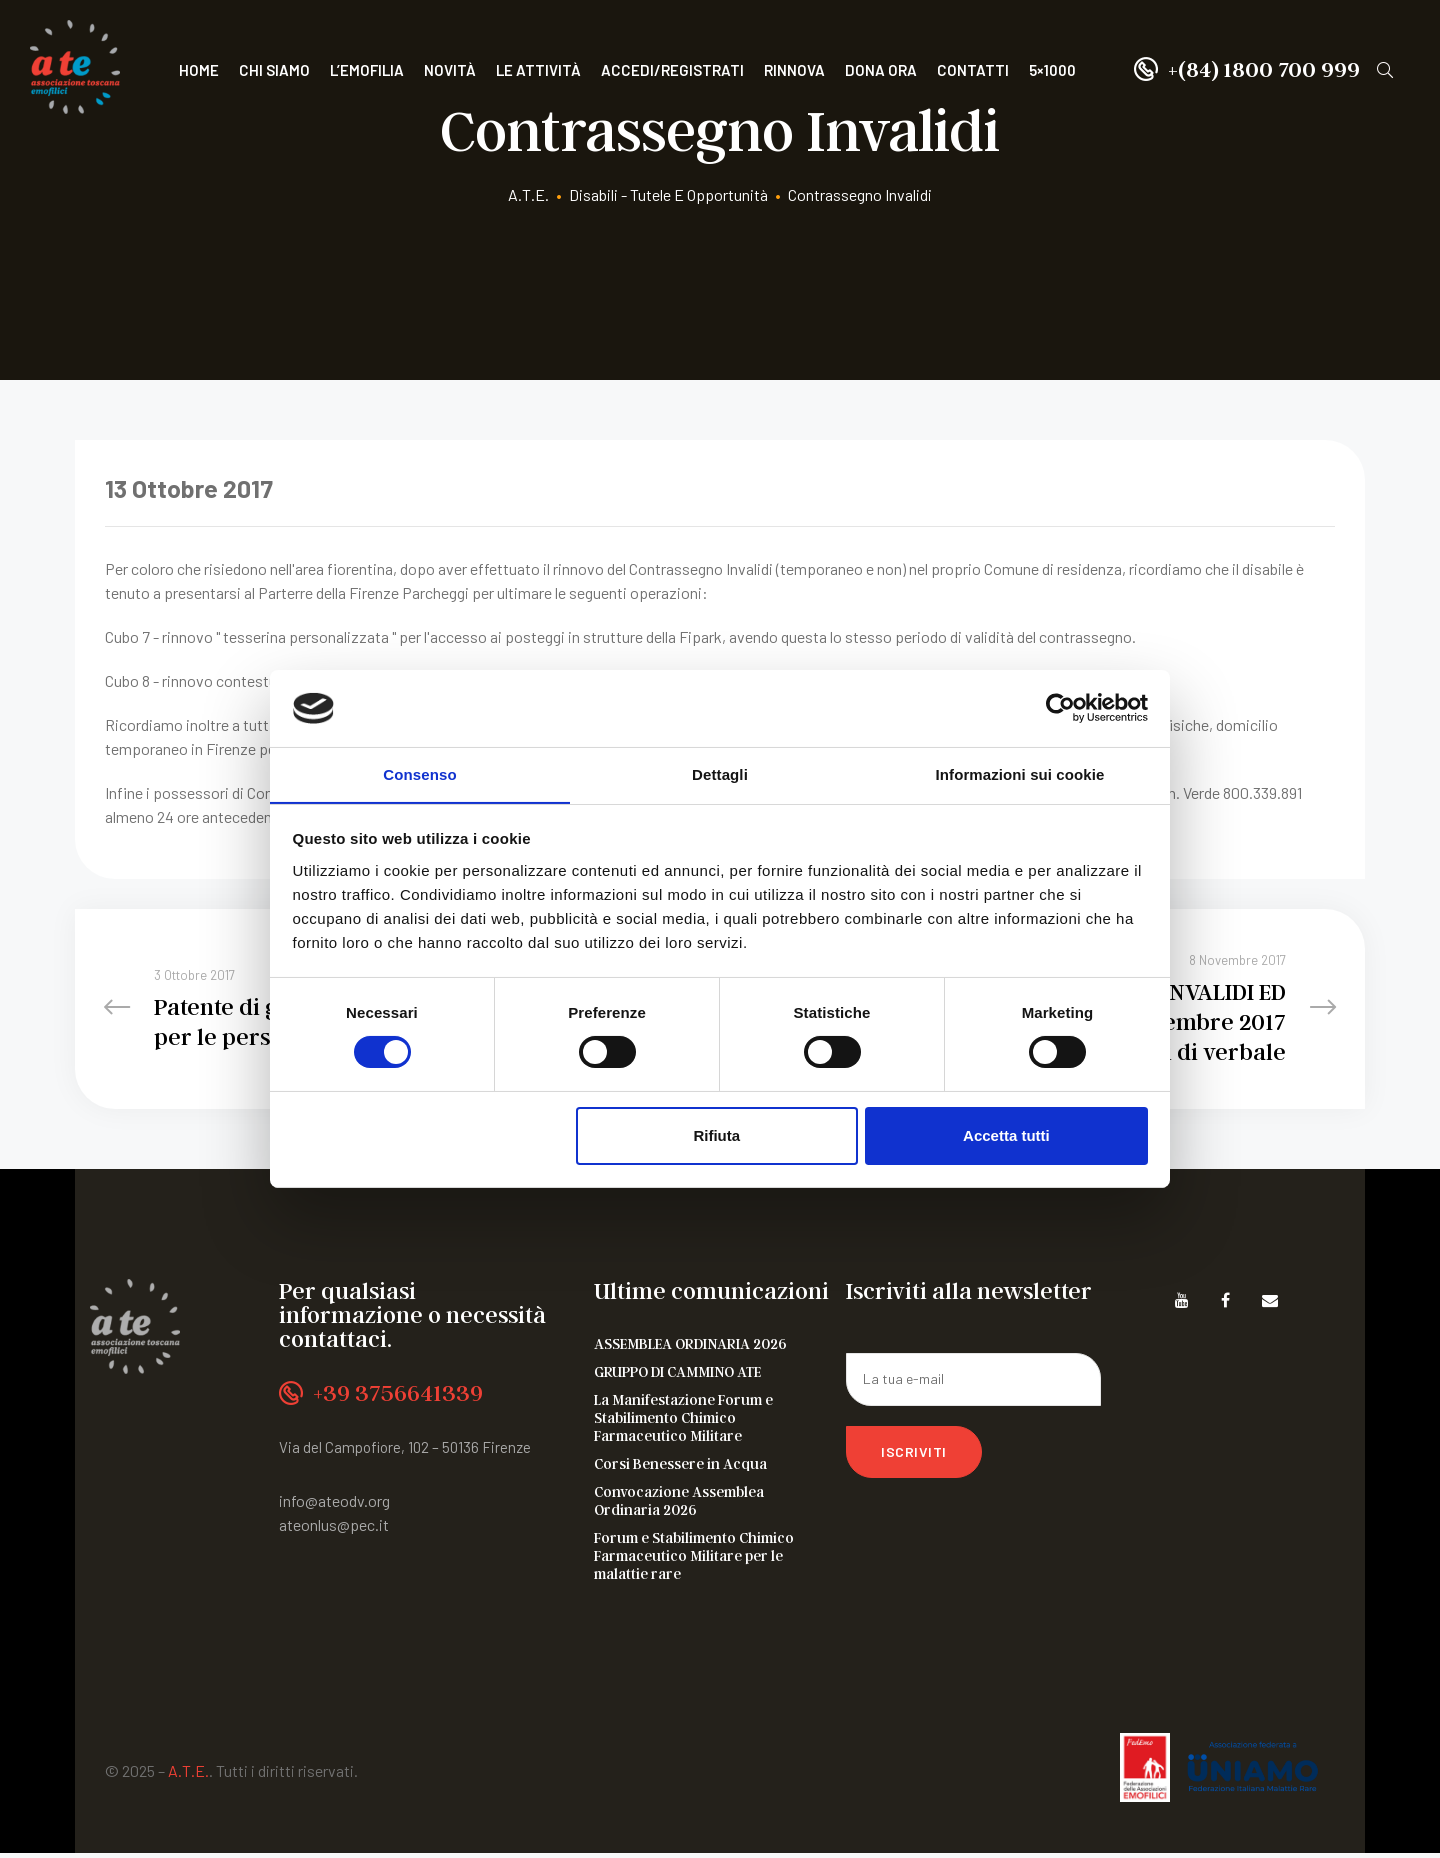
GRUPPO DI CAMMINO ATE (677, 1376)
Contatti (973, 70)
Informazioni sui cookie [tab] (1020, 773)
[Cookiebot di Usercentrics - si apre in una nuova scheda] (1060, 708)
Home (199, 70)
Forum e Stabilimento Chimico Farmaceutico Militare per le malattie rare (694, 1560)
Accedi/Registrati (672, 70)
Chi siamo (274, 70)
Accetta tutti (1006, 1135)
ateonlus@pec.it (334, 1529)
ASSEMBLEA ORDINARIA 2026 (690, 1348)
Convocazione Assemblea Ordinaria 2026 (679, 1505)
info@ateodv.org (334, 1505)
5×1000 (1052, 70)
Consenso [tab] (419, 773)
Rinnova (794, 70)
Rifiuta (716, 1135)
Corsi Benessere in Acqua (680, 1468)
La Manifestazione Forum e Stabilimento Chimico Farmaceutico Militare (683, 1422)
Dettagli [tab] (720, 773)
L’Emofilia (367, 70)
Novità (450, 70)
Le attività (538, 70)
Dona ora (881, 70)
